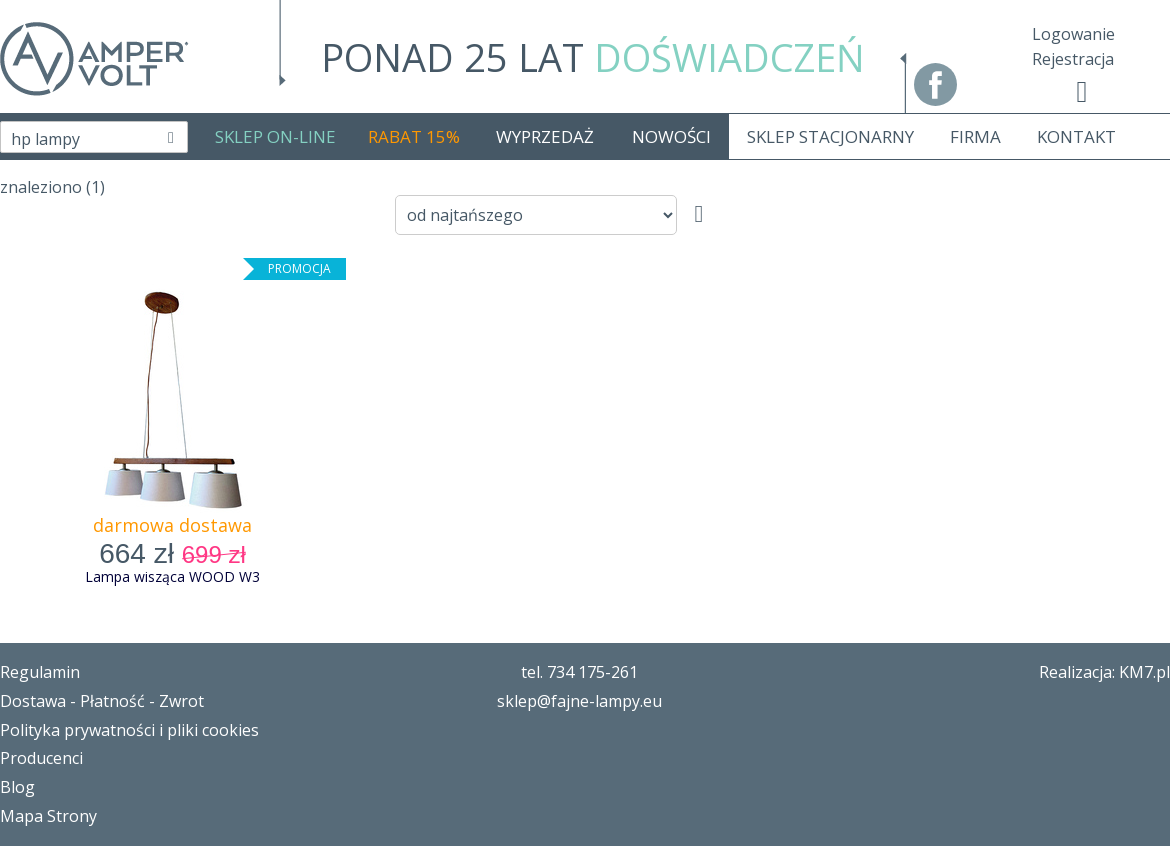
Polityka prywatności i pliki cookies (129, 730)
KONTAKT (1076, 136)
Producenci (41, 758)
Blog (17, 787)
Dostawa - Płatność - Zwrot (102, 701)
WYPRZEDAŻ (545, 136)
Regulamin (40, 672)
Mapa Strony (48, 816)
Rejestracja (1073, 59)
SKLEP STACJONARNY (830, 136)
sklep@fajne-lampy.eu (579, 701)
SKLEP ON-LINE (275, 136)
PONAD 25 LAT (593, 57)
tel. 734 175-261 (579, 672)
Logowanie (1073, 34)
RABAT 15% (414, 136)
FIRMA (975, 136)
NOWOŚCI (671, 136)
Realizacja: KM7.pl (1104, 672)
